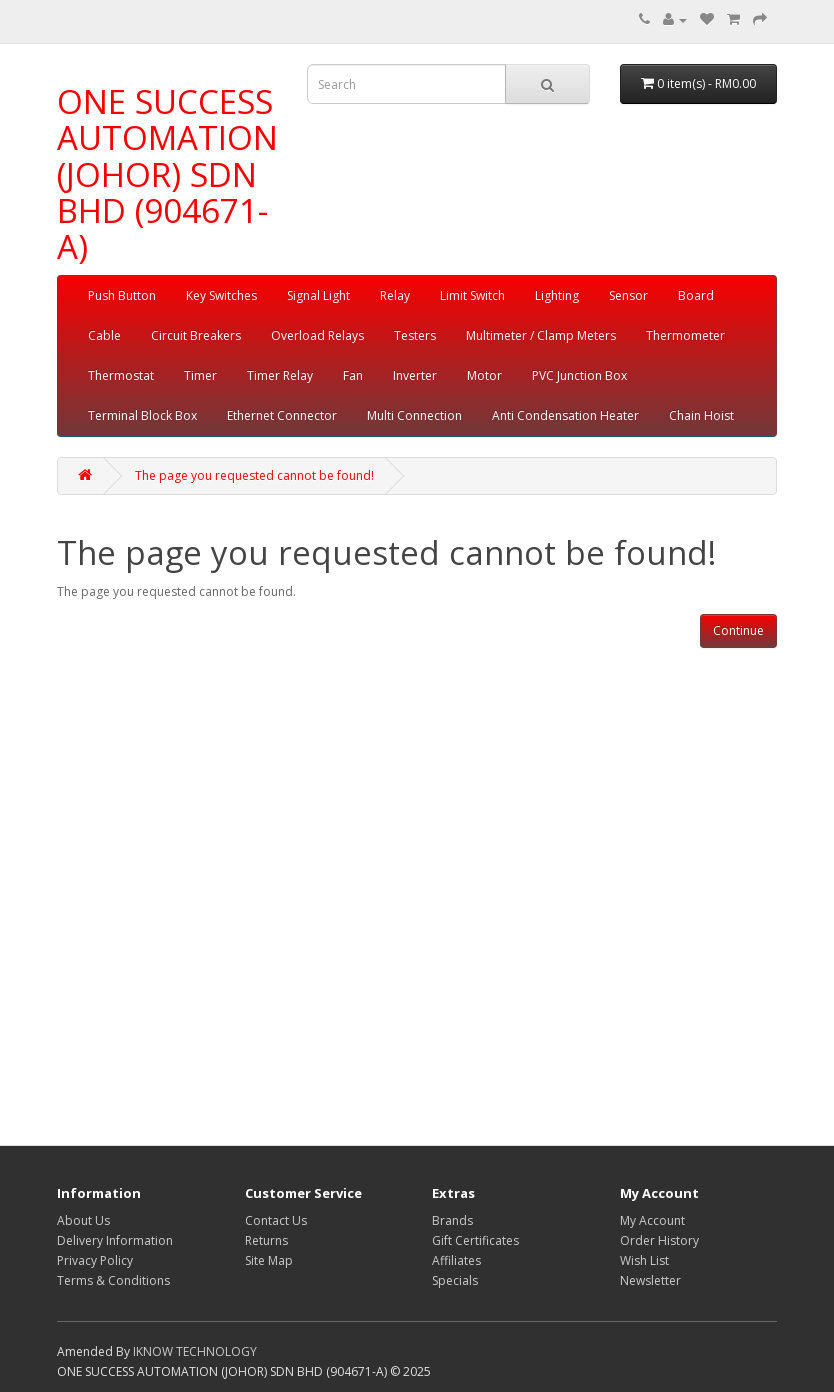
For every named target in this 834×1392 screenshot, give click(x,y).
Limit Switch (472, 295)
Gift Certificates (475, 1240)
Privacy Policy (95, 1260)
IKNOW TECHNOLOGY (195, 1351)
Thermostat (121, 375)
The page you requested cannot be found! (254, 475)
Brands (452, 1220)
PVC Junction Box (579, 375)
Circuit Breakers (196, 335)
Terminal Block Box (142, 415)
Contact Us (276, 1220)
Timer (200, 375)
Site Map (269, 1260)
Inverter (415, 375)
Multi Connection (414, 415)
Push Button (122, 295)
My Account (652, 1220)
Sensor (628, 295)
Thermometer (685, 335)
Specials (455, 1280)
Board (696, 295)
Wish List (644, 1260)
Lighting (557, 295)
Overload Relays (317, 335)
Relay (395, 295)
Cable (104, 335)
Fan (353, 375)
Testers (415, 335)
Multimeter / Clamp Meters (541, 335)
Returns (266, 1240)
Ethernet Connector (282, 415)
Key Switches (221, 295)
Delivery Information (115, 1240)
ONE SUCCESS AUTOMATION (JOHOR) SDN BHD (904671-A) (167, 174)
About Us (83, 1220)
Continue (738, 630)
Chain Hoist (701, 415)
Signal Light (318, 295)
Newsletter (650, 1280)
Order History (659, 1240)
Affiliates (456, 1260)
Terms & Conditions (113, 1280)
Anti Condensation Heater (565, 415)
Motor (484, 375)
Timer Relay (280, 375)
